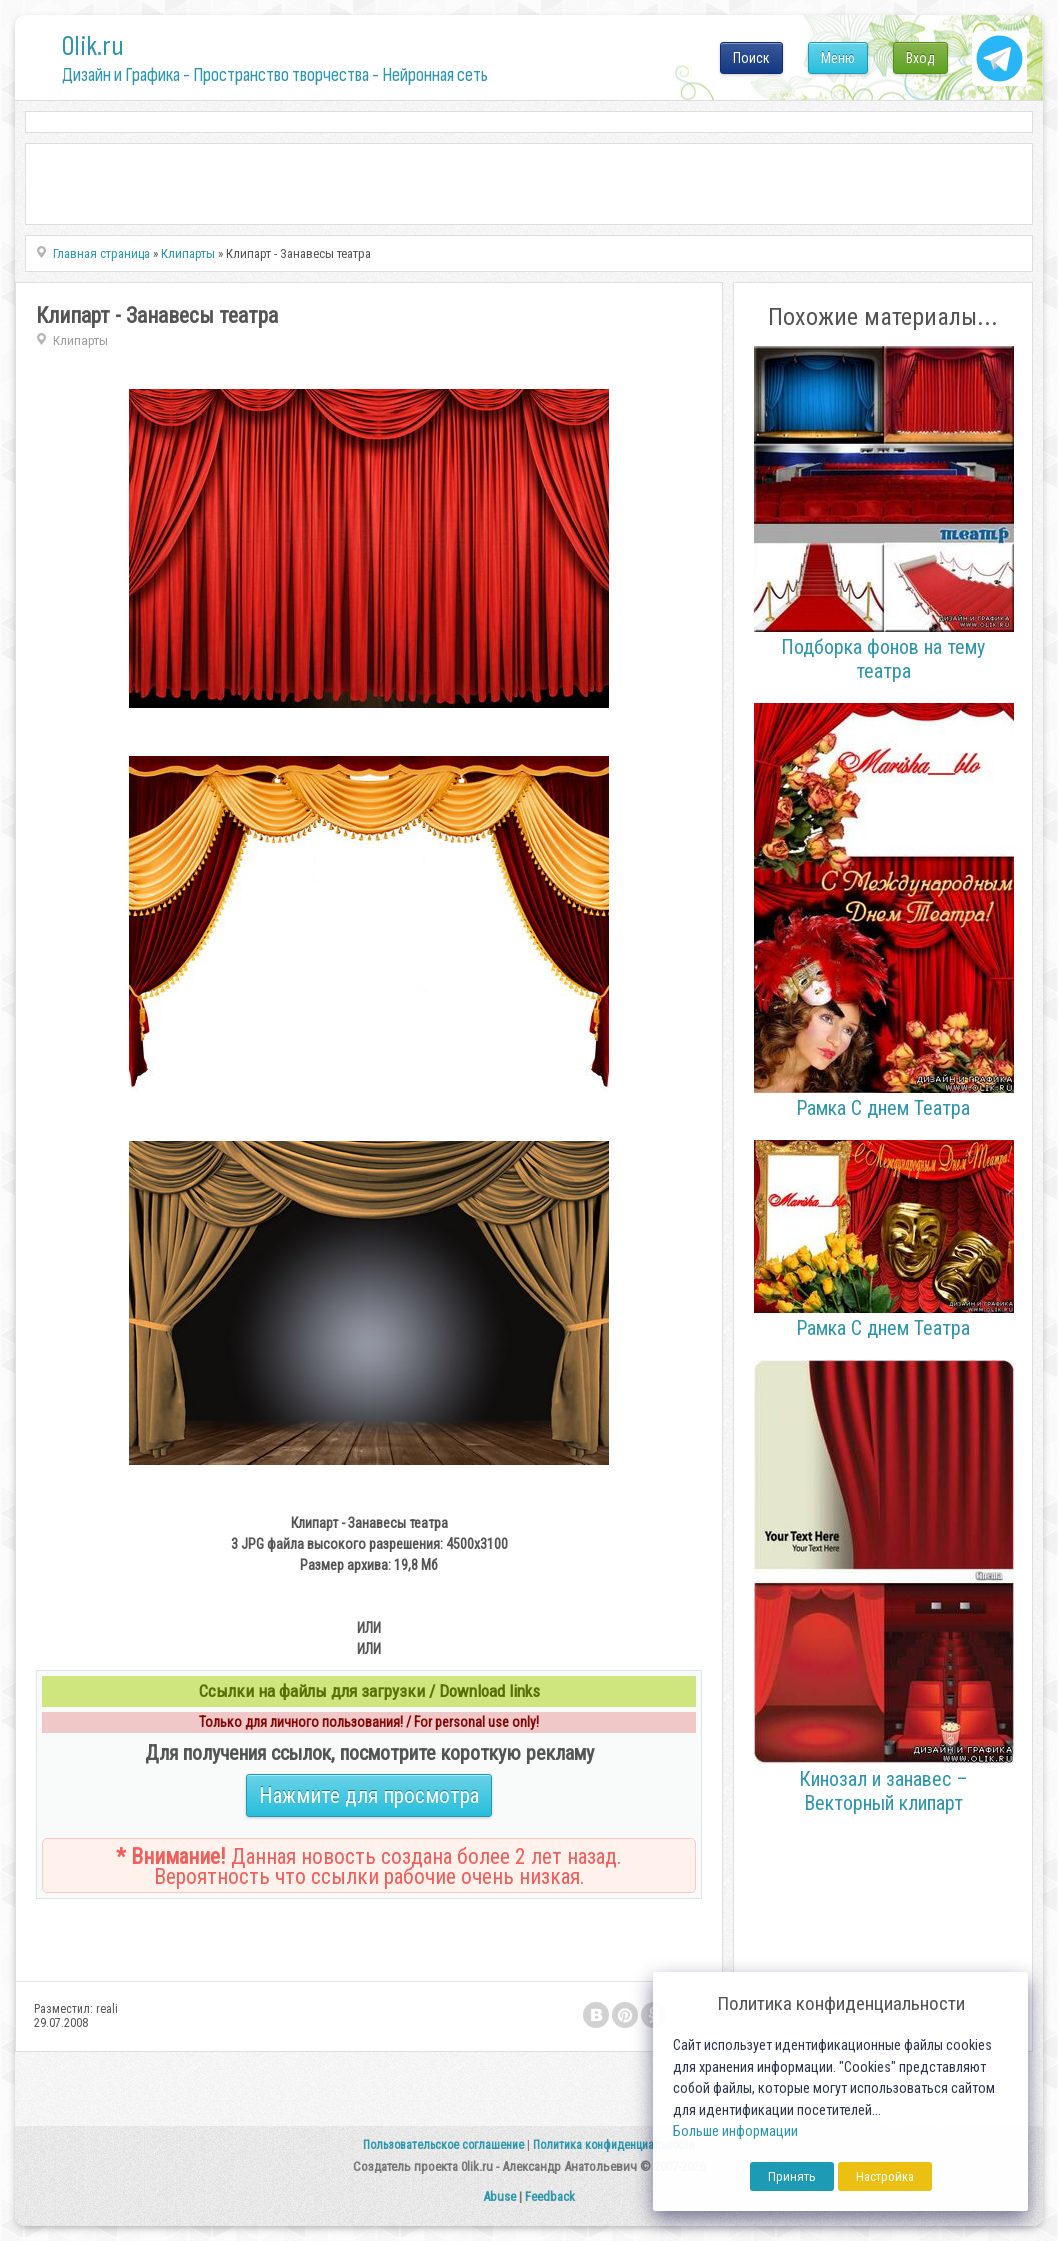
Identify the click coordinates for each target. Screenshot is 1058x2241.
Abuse (499, 2196)
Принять (792, 2176)
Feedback (550, 2196)
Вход (920, 58)
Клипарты (80, 340)
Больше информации (735, 2131)
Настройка (885, 2176)
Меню (838, 58)
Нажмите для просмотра (369, 1795)
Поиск (751, 58)
